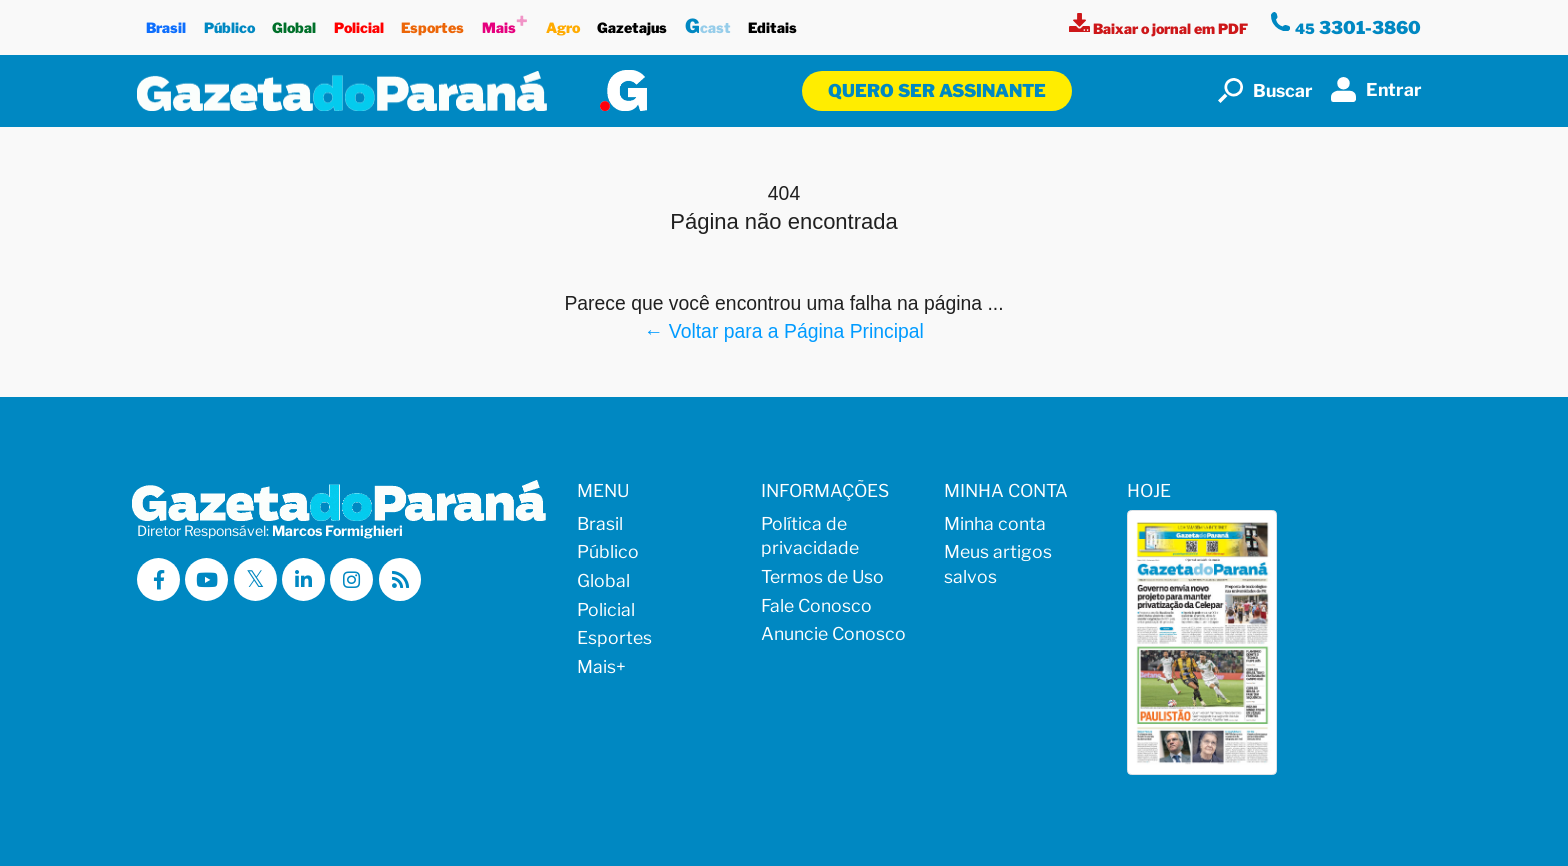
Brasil (166, 22)
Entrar (1376, 89)
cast (708, 23)
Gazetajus (632, 22)
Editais (773, 22)
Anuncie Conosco (833, 633)
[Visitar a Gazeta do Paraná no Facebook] (158, 579)
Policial (359, 22)
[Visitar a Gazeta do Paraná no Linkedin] (303, 579)
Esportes (433, 22)
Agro (563, 22)
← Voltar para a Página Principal (784, 331)
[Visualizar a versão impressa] (1160, 28)
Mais (505, 22)
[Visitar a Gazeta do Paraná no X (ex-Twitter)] (255, 579)
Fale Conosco (816, 605)
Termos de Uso (822, 576)
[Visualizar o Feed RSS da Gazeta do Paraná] (400, 579)
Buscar (1265, 90)
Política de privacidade (810, 536)
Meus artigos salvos (998, 564)
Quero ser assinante (937, 90)
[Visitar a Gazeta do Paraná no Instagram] (351, 579)
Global (294, 22)
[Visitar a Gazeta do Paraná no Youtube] (206, 579)
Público (229, 22)
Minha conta (995, 523)
